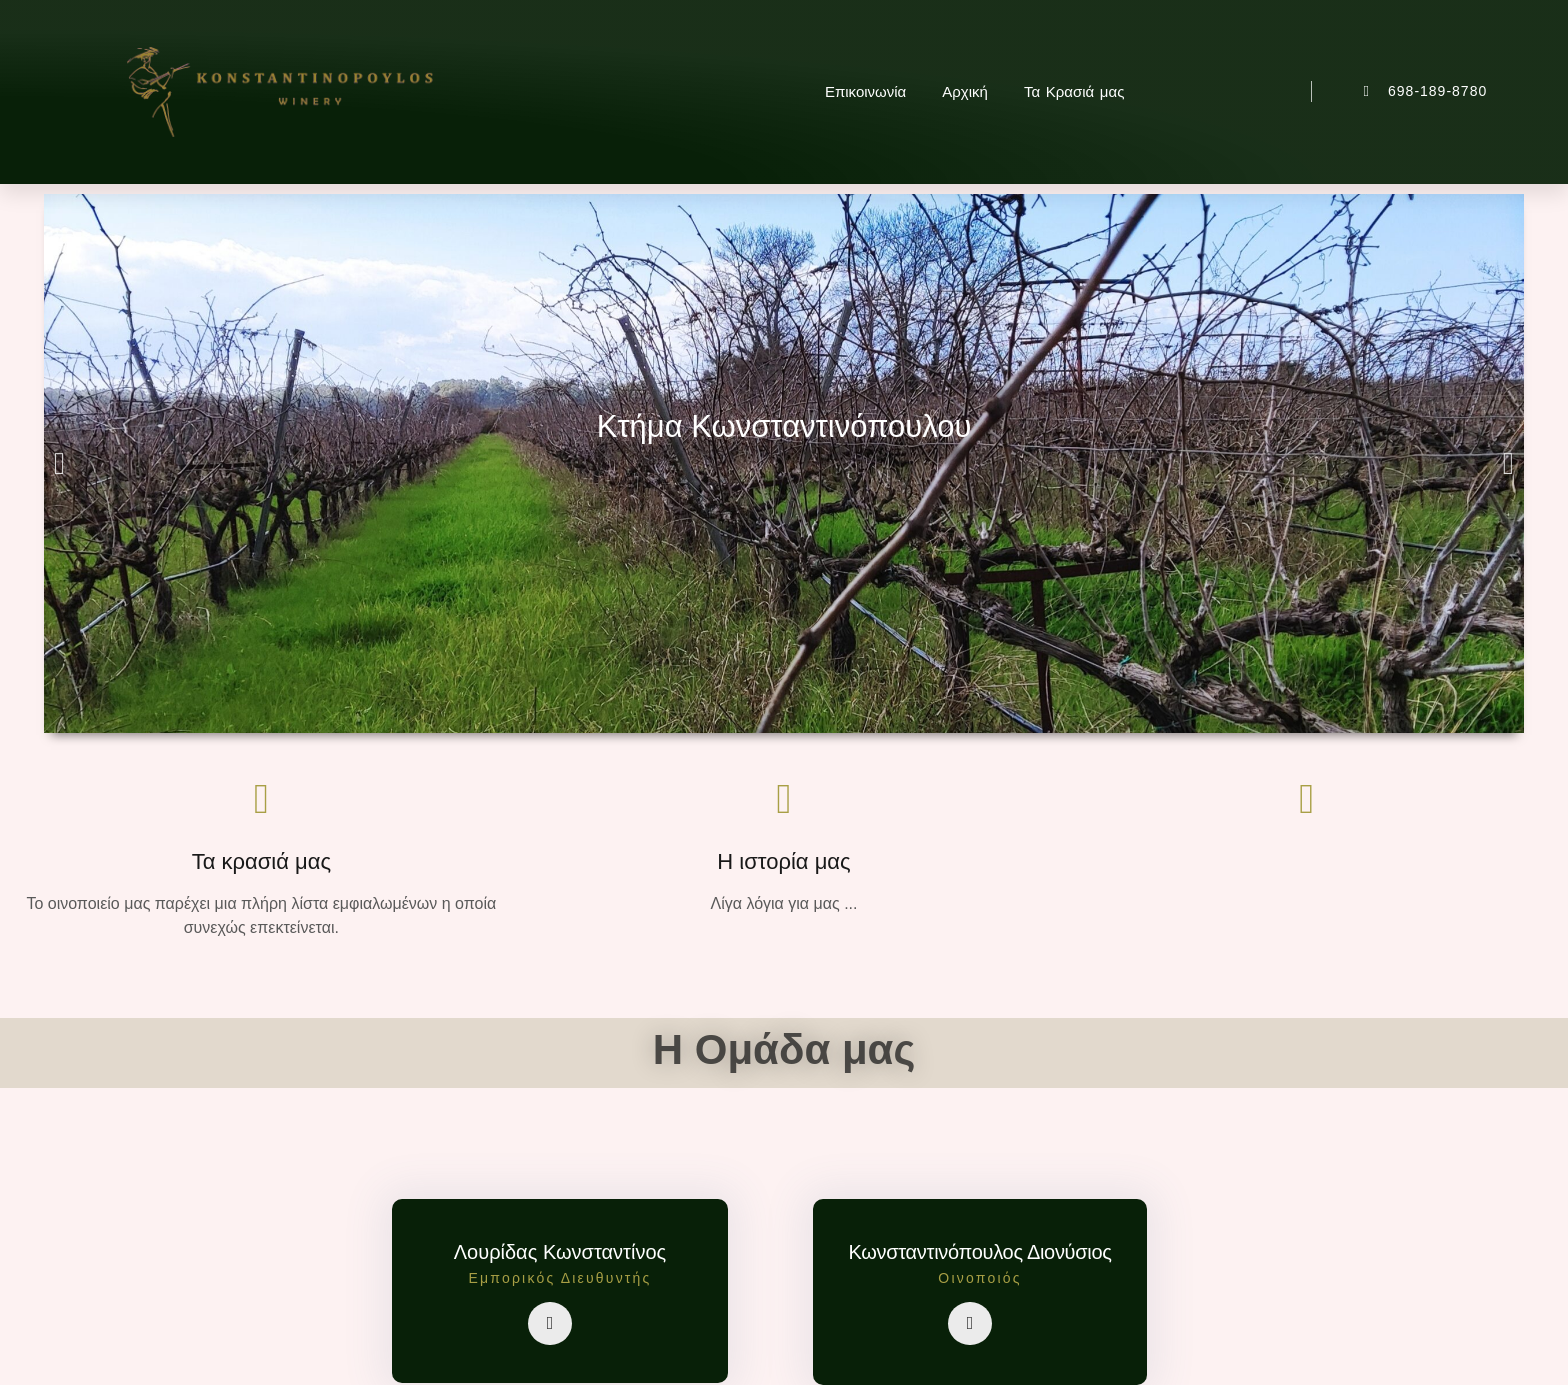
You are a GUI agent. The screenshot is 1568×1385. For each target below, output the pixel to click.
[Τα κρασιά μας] (261, 799)
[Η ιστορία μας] (784, 799)
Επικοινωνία (865, 91)
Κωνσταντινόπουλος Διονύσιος (979, 1252)
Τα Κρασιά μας (1074, 91)
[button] (59, 463)
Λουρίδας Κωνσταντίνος (560, 1252)
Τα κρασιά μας (261, 861)
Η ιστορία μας (783, 861)
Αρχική (965, 91)
